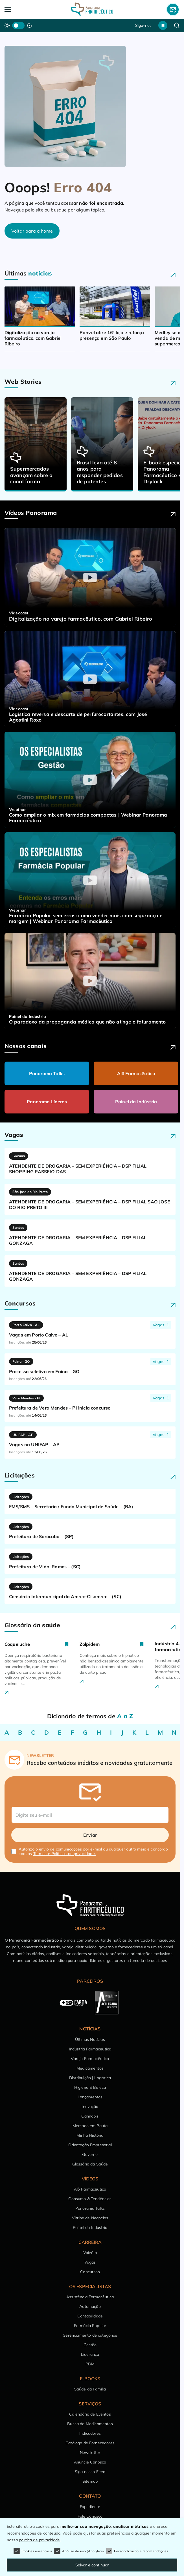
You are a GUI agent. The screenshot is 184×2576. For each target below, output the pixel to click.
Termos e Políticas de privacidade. (64, 1853)
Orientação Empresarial (90, 2144)
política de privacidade (39, 2539)
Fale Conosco (90, 2516)
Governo (90, 2154)
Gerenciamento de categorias (90, 2335)
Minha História (89, 2135)
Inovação (90, 2106)
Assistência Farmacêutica (90, 2296)
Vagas (90, 2262)
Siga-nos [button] (143, 25)
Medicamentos (90, 2068)
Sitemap (90, 2481)
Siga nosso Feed (90, 2471)
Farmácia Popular (90, 2325)
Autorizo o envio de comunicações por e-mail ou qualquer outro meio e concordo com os (93, 1851)
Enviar (90, 1835)
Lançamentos (90, 2096)
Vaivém (90, 2252)
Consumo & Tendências (89, 2198)
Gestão (90, 2344)
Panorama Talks (47, 1073)
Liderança (90, 2354)
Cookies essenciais (33, 2551)
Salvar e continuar (92, 2565)
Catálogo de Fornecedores (90, 2442)
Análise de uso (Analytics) (79, 2551)
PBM (90, 2364)
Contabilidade (90, 2316)
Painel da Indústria (136, 1101)
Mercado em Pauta (90, 2125)
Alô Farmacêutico (136, 1073)
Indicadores (90, 2433)
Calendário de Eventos (90, 2414)
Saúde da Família (90, 2389)
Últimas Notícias (90, 2039)
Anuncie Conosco (90, 2462)
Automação (89, 2306)
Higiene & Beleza (90, 2087)
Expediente (90, 2506)
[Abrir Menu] (22, 9)
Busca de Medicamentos (90, 2423)
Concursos (90, 2271)
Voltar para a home (32, 231)
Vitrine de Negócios (90, 2217)
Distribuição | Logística (90, 2077)
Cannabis (89, 2116)
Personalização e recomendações (137, 2551)
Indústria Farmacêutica (90, 2049)
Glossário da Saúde (90, 2164)
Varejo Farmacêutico (90, 2058)
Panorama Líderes (47, 1101)
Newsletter (90, 2452)
